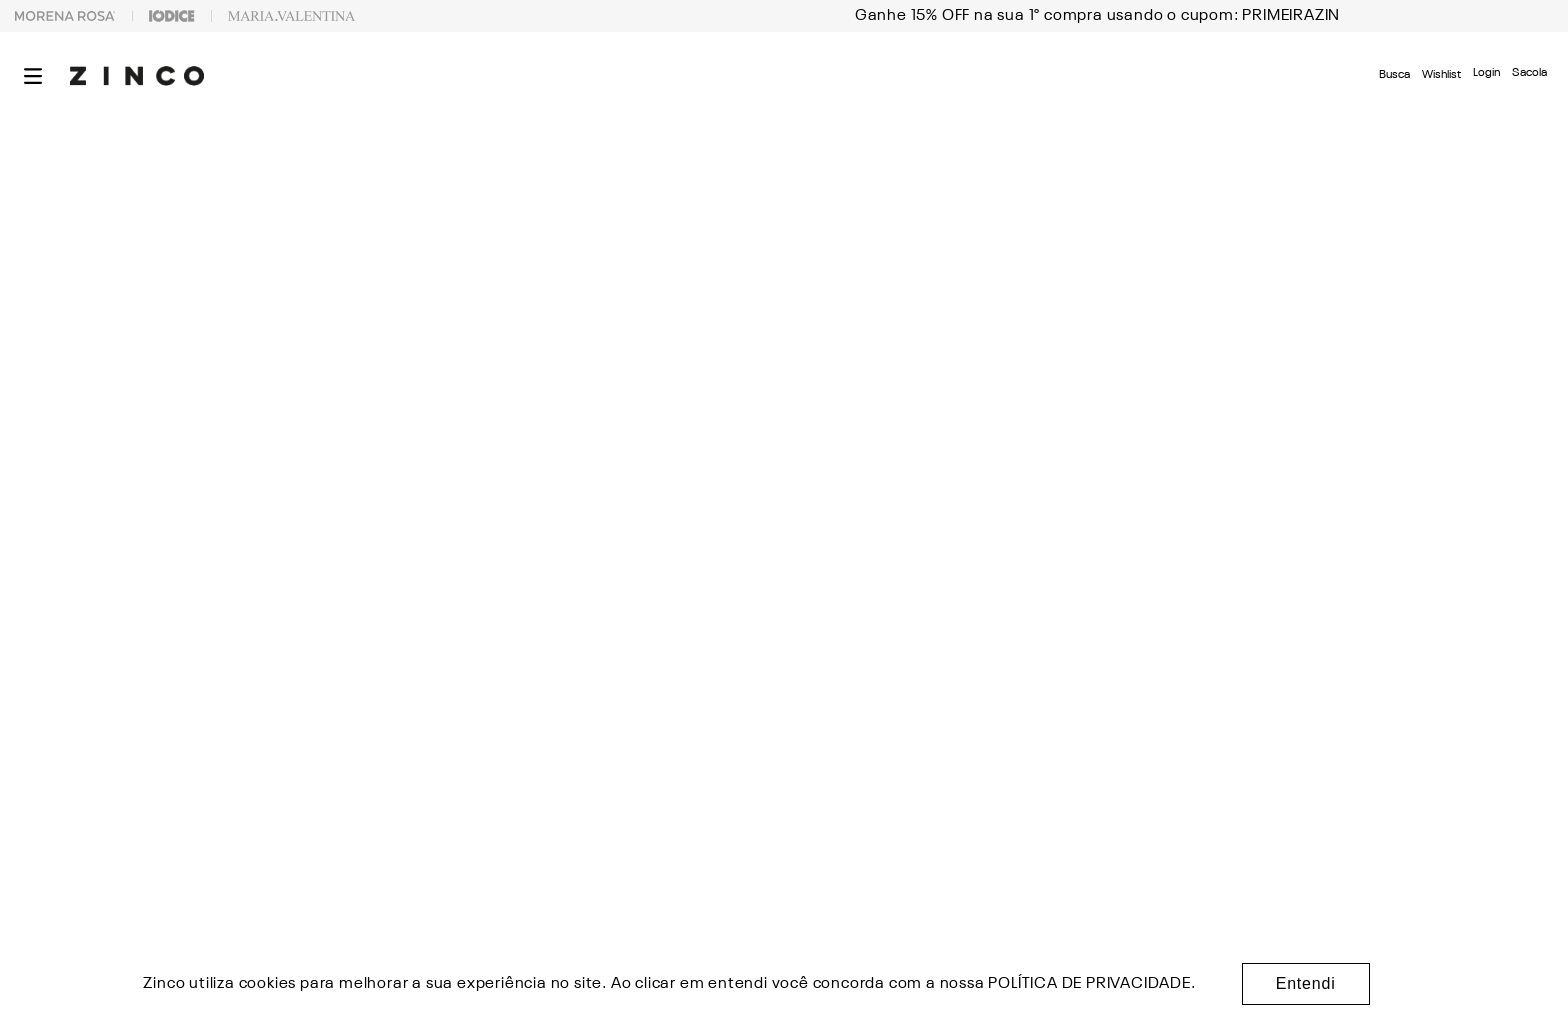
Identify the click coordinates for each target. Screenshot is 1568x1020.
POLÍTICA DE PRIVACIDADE (1089, 984)
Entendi (1306, 983)
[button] (33, 76)
